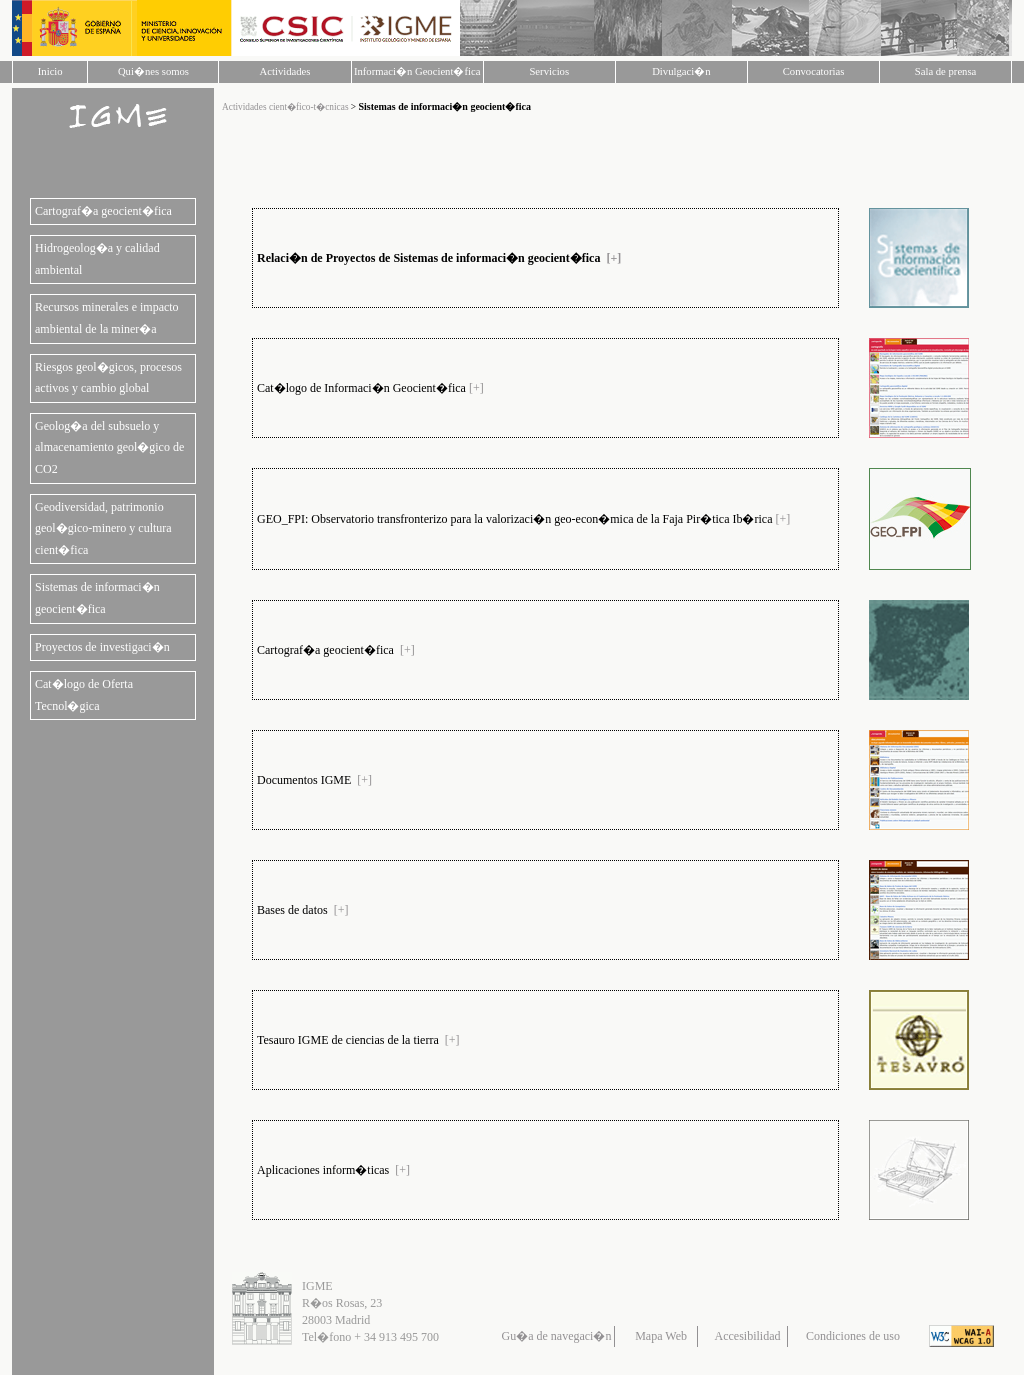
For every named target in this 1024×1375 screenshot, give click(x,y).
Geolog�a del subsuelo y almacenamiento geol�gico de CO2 (109, 447)
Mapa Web (661, 1336)
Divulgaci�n (681, 71)
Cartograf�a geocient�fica (103, 211)
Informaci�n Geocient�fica (417, 71)
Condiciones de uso (853, 1336)
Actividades (285, 71)
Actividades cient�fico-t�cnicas (286, 107)
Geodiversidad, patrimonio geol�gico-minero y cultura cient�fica (103, 528)
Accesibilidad (748, 1336)
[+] (613, 258)
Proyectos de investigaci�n (102, 647)
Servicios (549, 71)
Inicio (50, 71)
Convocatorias (814, 71)
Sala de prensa (946, 71)
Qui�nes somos (153, 71)
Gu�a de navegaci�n (557, 1336)
